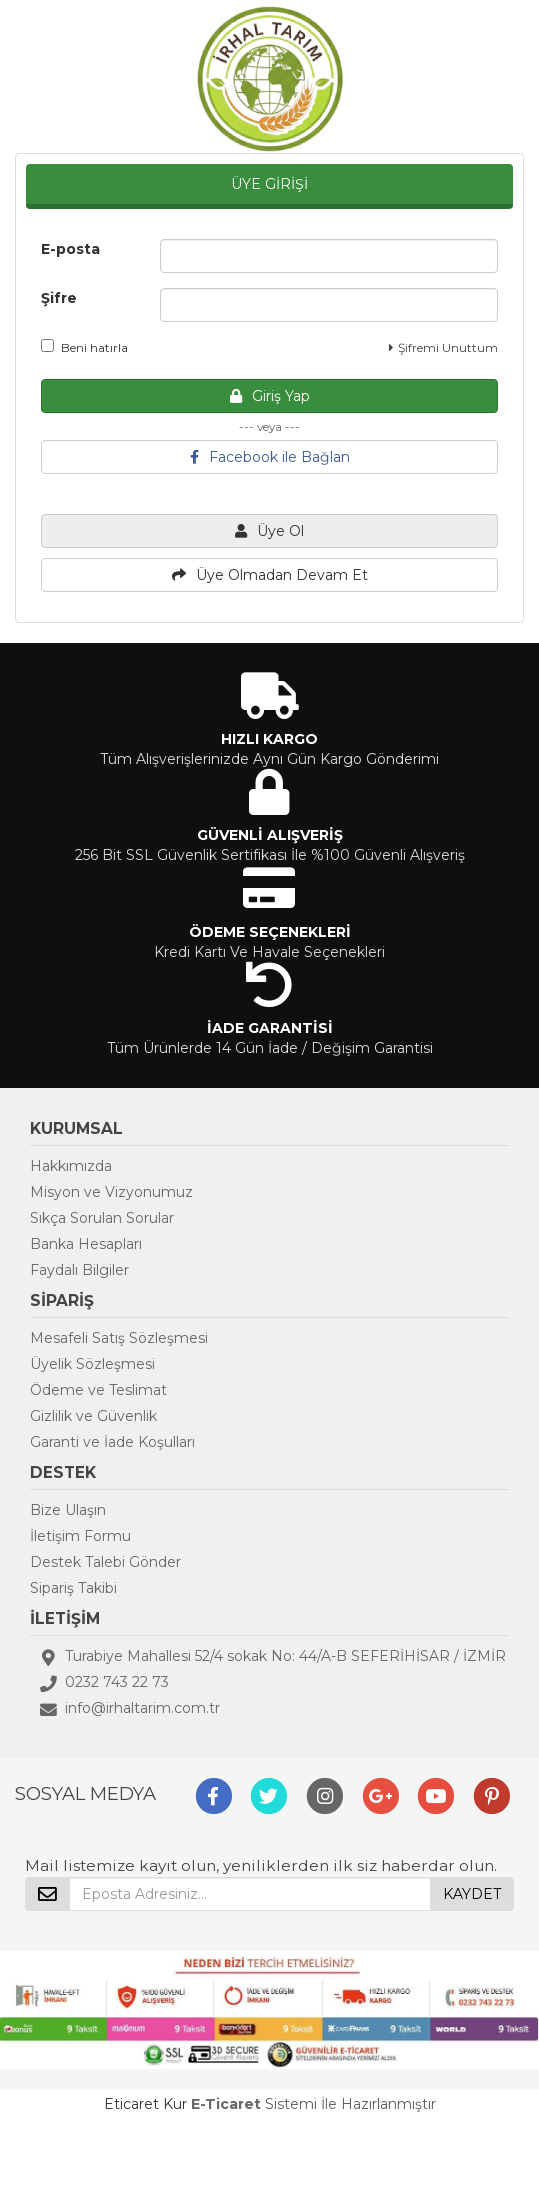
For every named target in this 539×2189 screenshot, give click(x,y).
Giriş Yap (270, 396)
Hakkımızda (71, 1166)
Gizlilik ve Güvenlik (93, 1416)
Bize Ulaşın (68, 1510)
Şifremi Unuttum (443, 347)
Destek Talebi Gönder (105, 1562)
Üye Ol (269, 531)
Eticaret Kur (145, 2104)
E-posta (70, 249)
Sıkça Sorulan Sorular (102, 1218)
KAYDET (472, 1894)
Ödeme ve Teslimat (98, 1390)
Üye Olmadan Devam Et (270, 575)
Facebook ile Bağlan (270, 457)
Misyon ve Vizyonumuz (111, 1192)
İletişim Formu (80, 1536)
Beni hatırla (84, 347)
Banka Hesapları (86, 1244)
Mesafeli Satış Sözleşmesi (119, 1338)
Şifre (59, 298)
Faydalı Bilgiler (79, 1270)
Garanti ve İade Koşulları (112, 1442)
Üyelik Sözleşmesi (92, 1364)
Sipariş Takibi (73, 1588)
